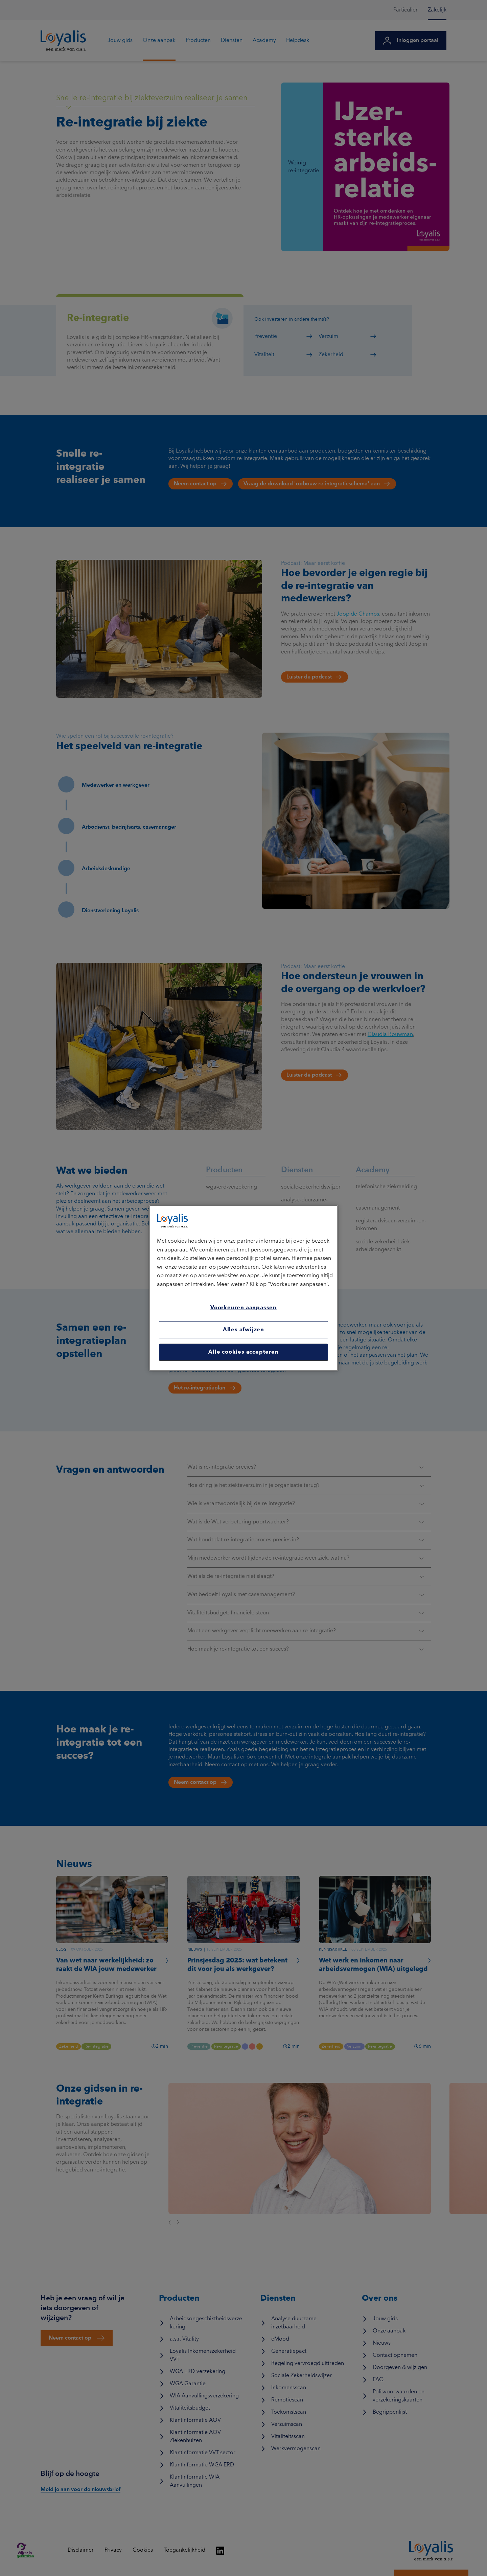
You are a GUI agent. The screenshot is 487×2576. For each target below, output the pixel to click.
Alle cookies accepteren (243, 1352)
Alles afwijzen (243, 1329)
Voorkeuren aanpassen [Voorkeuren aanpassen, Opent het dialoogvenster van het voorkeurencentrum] (243, 1307)
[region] (243, 1288)
